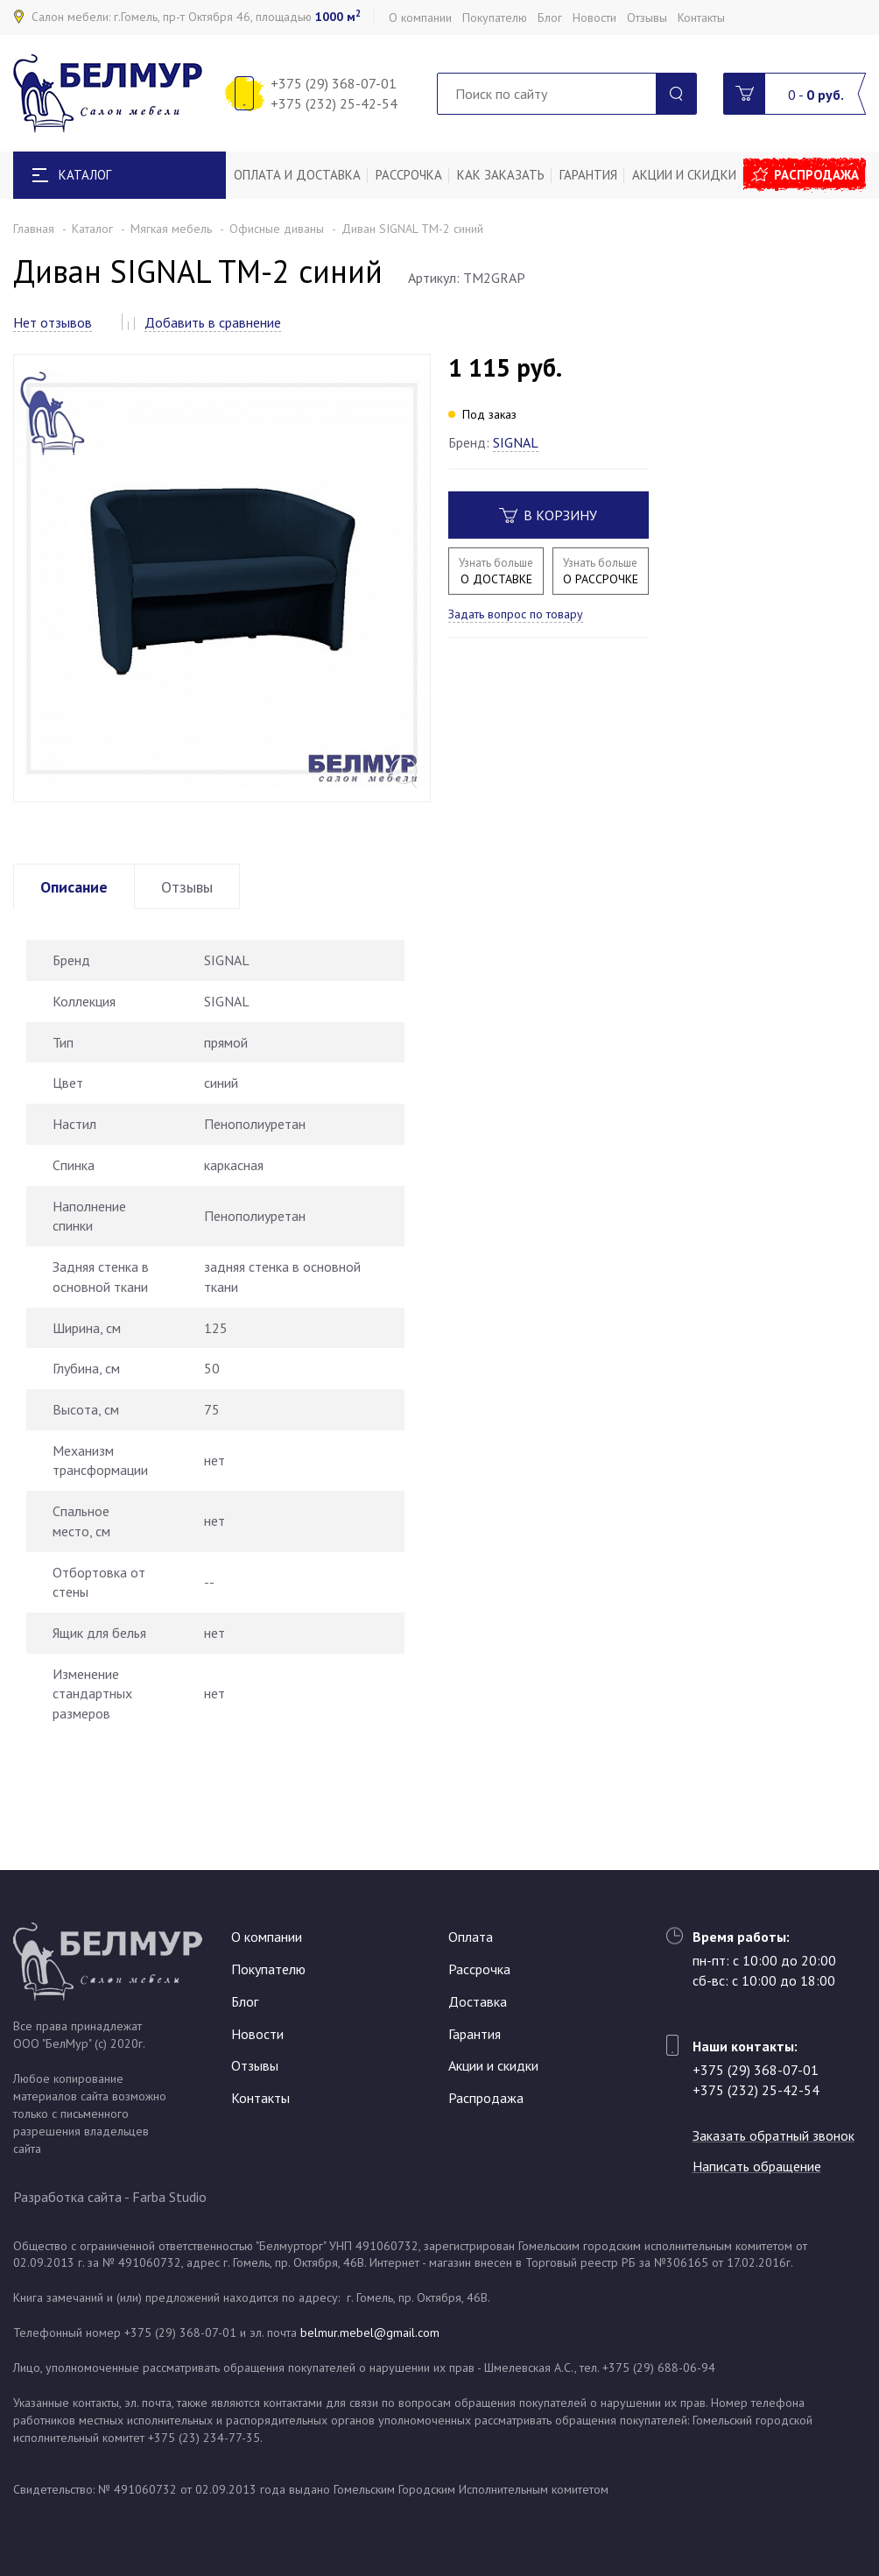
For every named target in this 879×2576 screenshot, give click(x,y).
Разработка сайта (67, 2196)
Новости (594, 17)
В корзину (548, 515)
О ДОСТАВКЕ (496, 570)
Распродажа (816, 174)
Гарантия (588, 174)
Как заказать (501, 174)
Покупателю (494, 17)
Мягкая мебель (171, 228)
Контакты (701, 17)
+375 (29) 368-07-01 (334, 83)
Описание (74, 887)
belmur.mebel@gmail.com (370, 2332)
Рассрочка (409, 174)
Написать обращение (757, 2166)
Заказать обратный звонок (773, 2135)
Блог (550, 17)
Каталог (92, 228)
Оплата (470, 1936)
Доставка (477, 2001)
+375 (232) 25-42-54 (334, 103)
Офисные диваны (276, 228)
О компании (420, 17)
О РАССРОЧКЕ (600, 570)
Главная (33, 228)
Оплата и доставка (297, 174)
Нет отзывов (52, 322)
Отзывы (647, 17)
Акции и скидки (684, 174)
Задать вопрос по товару (515, 614)
